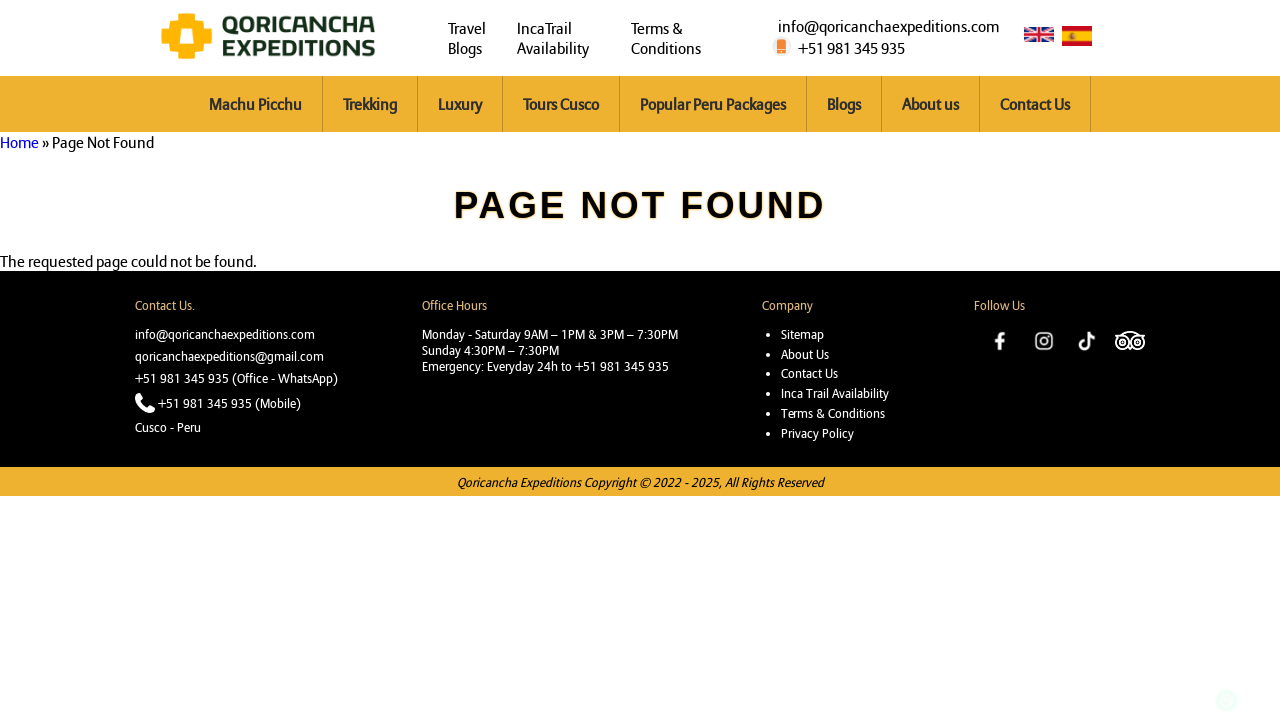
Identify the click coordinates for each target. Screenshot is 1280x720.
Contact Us (1035, 104)
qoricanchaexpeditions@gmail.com (229, 356)
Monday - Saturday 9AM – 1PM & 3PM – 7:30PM (550, 334)
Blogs (844, 104)
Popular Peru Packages (713, 104)
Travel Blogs (467, 38)
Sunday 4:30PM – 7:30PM (490, 350)
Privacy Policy (817, 433)
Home (19, 142)
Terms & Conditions (666, 38)
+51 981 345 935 (851, 48)
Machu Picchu (255, 104)
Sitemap (802, 334)
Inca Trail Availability (835, 393)
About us (930, 104)
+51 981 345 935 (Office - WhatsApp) (236, 378)
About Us (805, 354)
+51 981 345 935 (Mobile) (229, 403)
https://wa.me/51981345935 (1226, 653)
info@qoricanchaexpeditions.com (888, 26)
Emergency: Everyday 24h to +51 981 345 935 (545, 366)
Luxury (460, 104)
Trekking (370, 104)
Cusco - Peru (168, 427)
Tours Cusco (561, 104)
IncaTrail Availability (553, 38)
